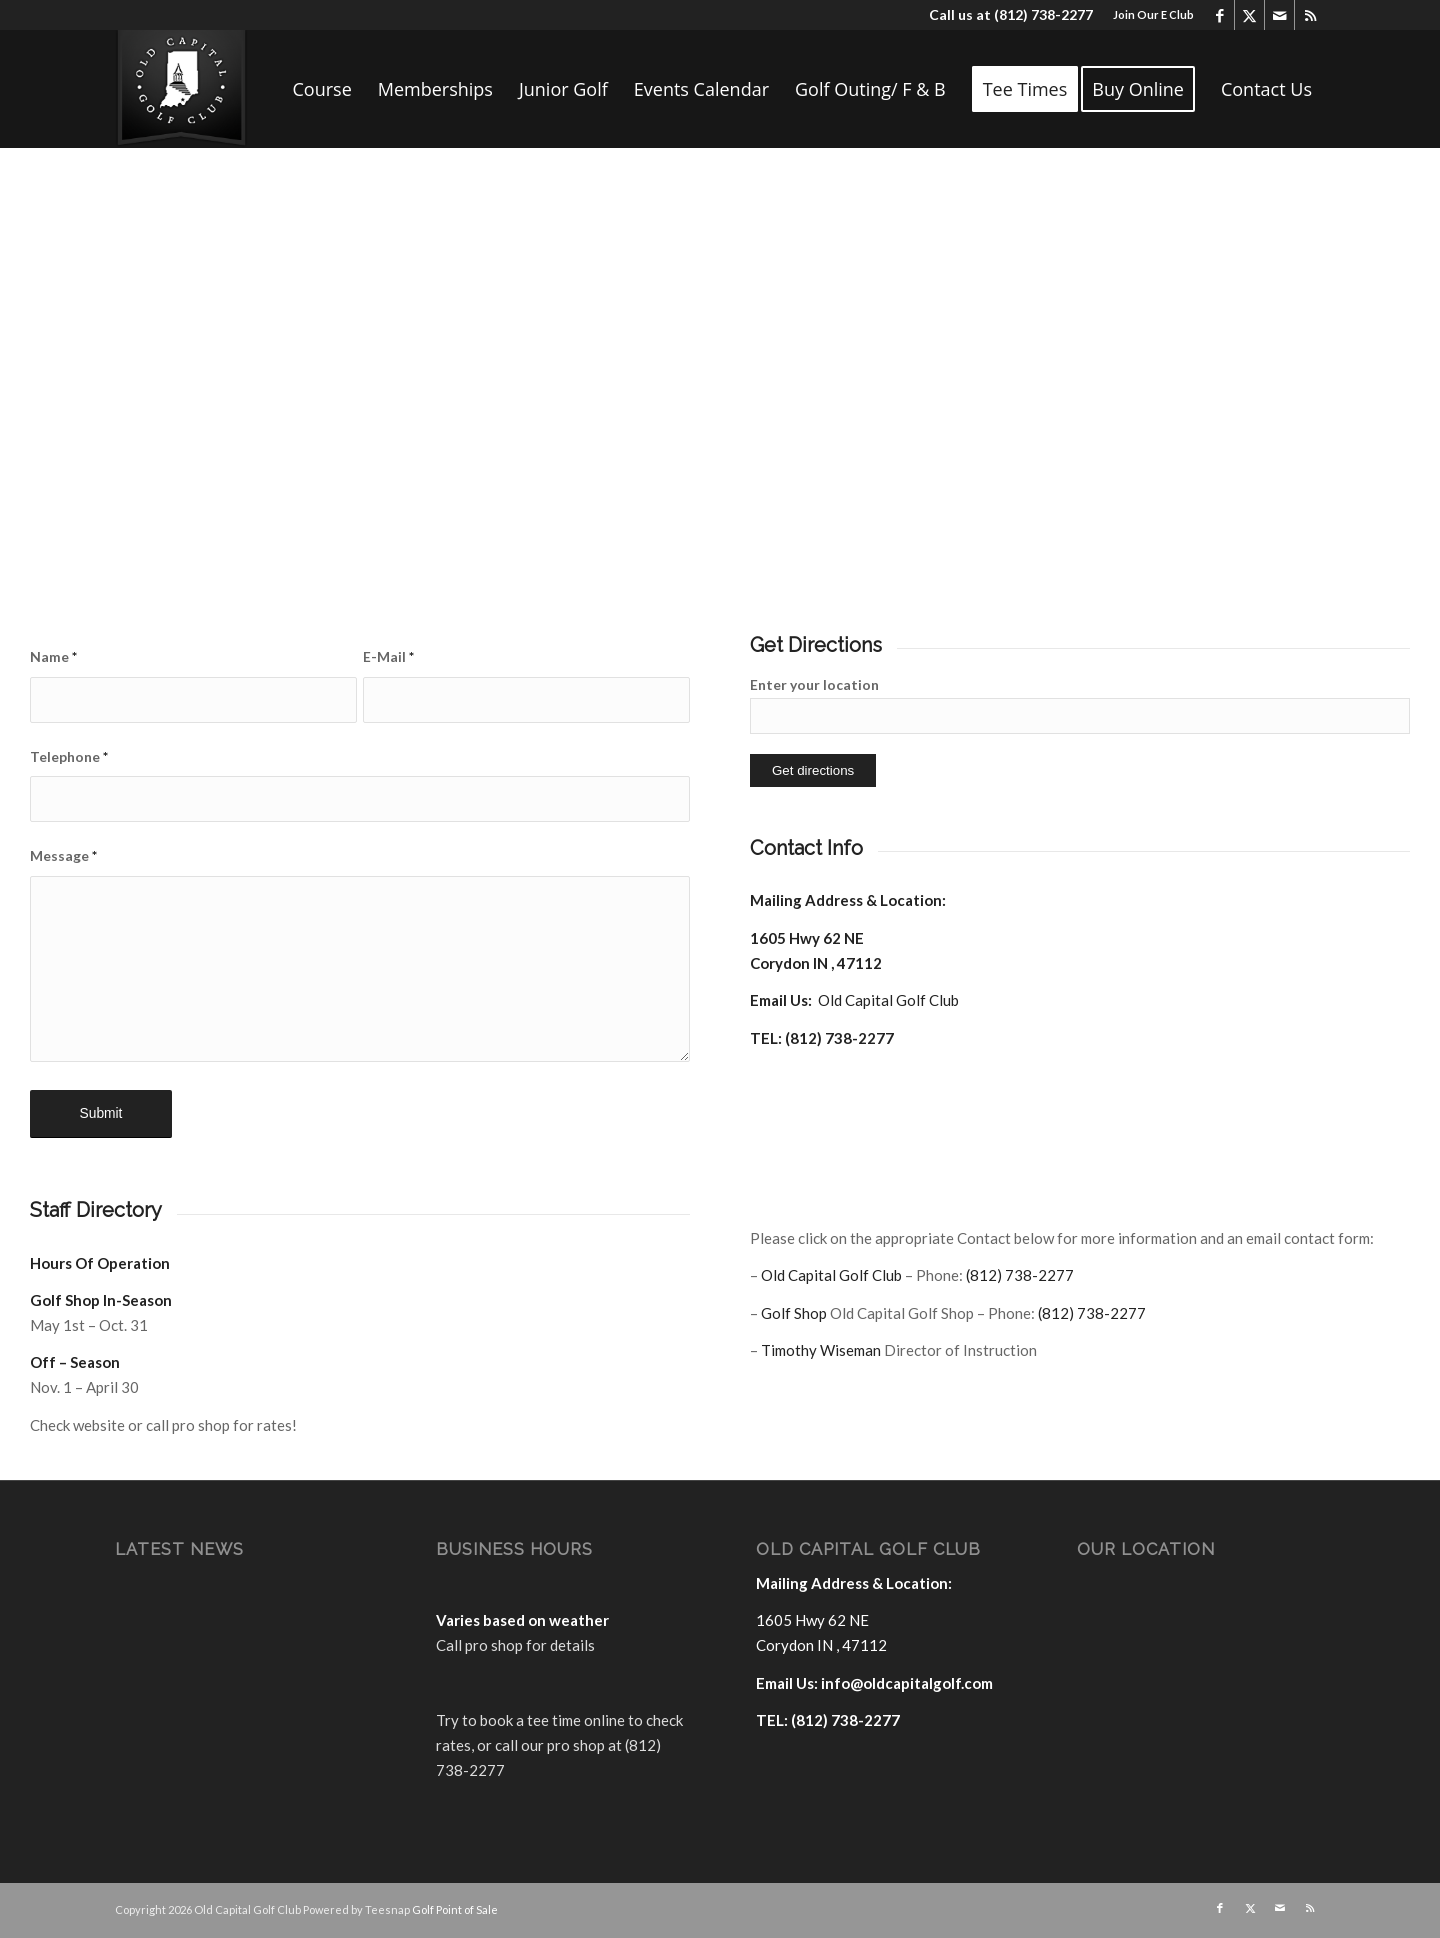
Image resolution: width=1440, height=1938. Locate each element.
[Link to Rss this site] (1310, 15)
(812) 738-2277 (1043, 14)
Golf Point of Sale (455, 1909)
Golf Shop (794, 1313)
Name (53, 656)
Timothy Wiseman (821, 1350)
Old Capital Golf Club (888, 1000)
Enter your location (814, 684)
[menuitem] (1148, 15)
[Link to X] (1249, 15)
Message (63, 855)
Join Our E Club (1153, 14)
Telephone (69, 756)
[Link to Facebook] (1219, 15)
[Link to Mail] (1279, 15)
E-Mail (388, 656)
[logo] (181, 89)
